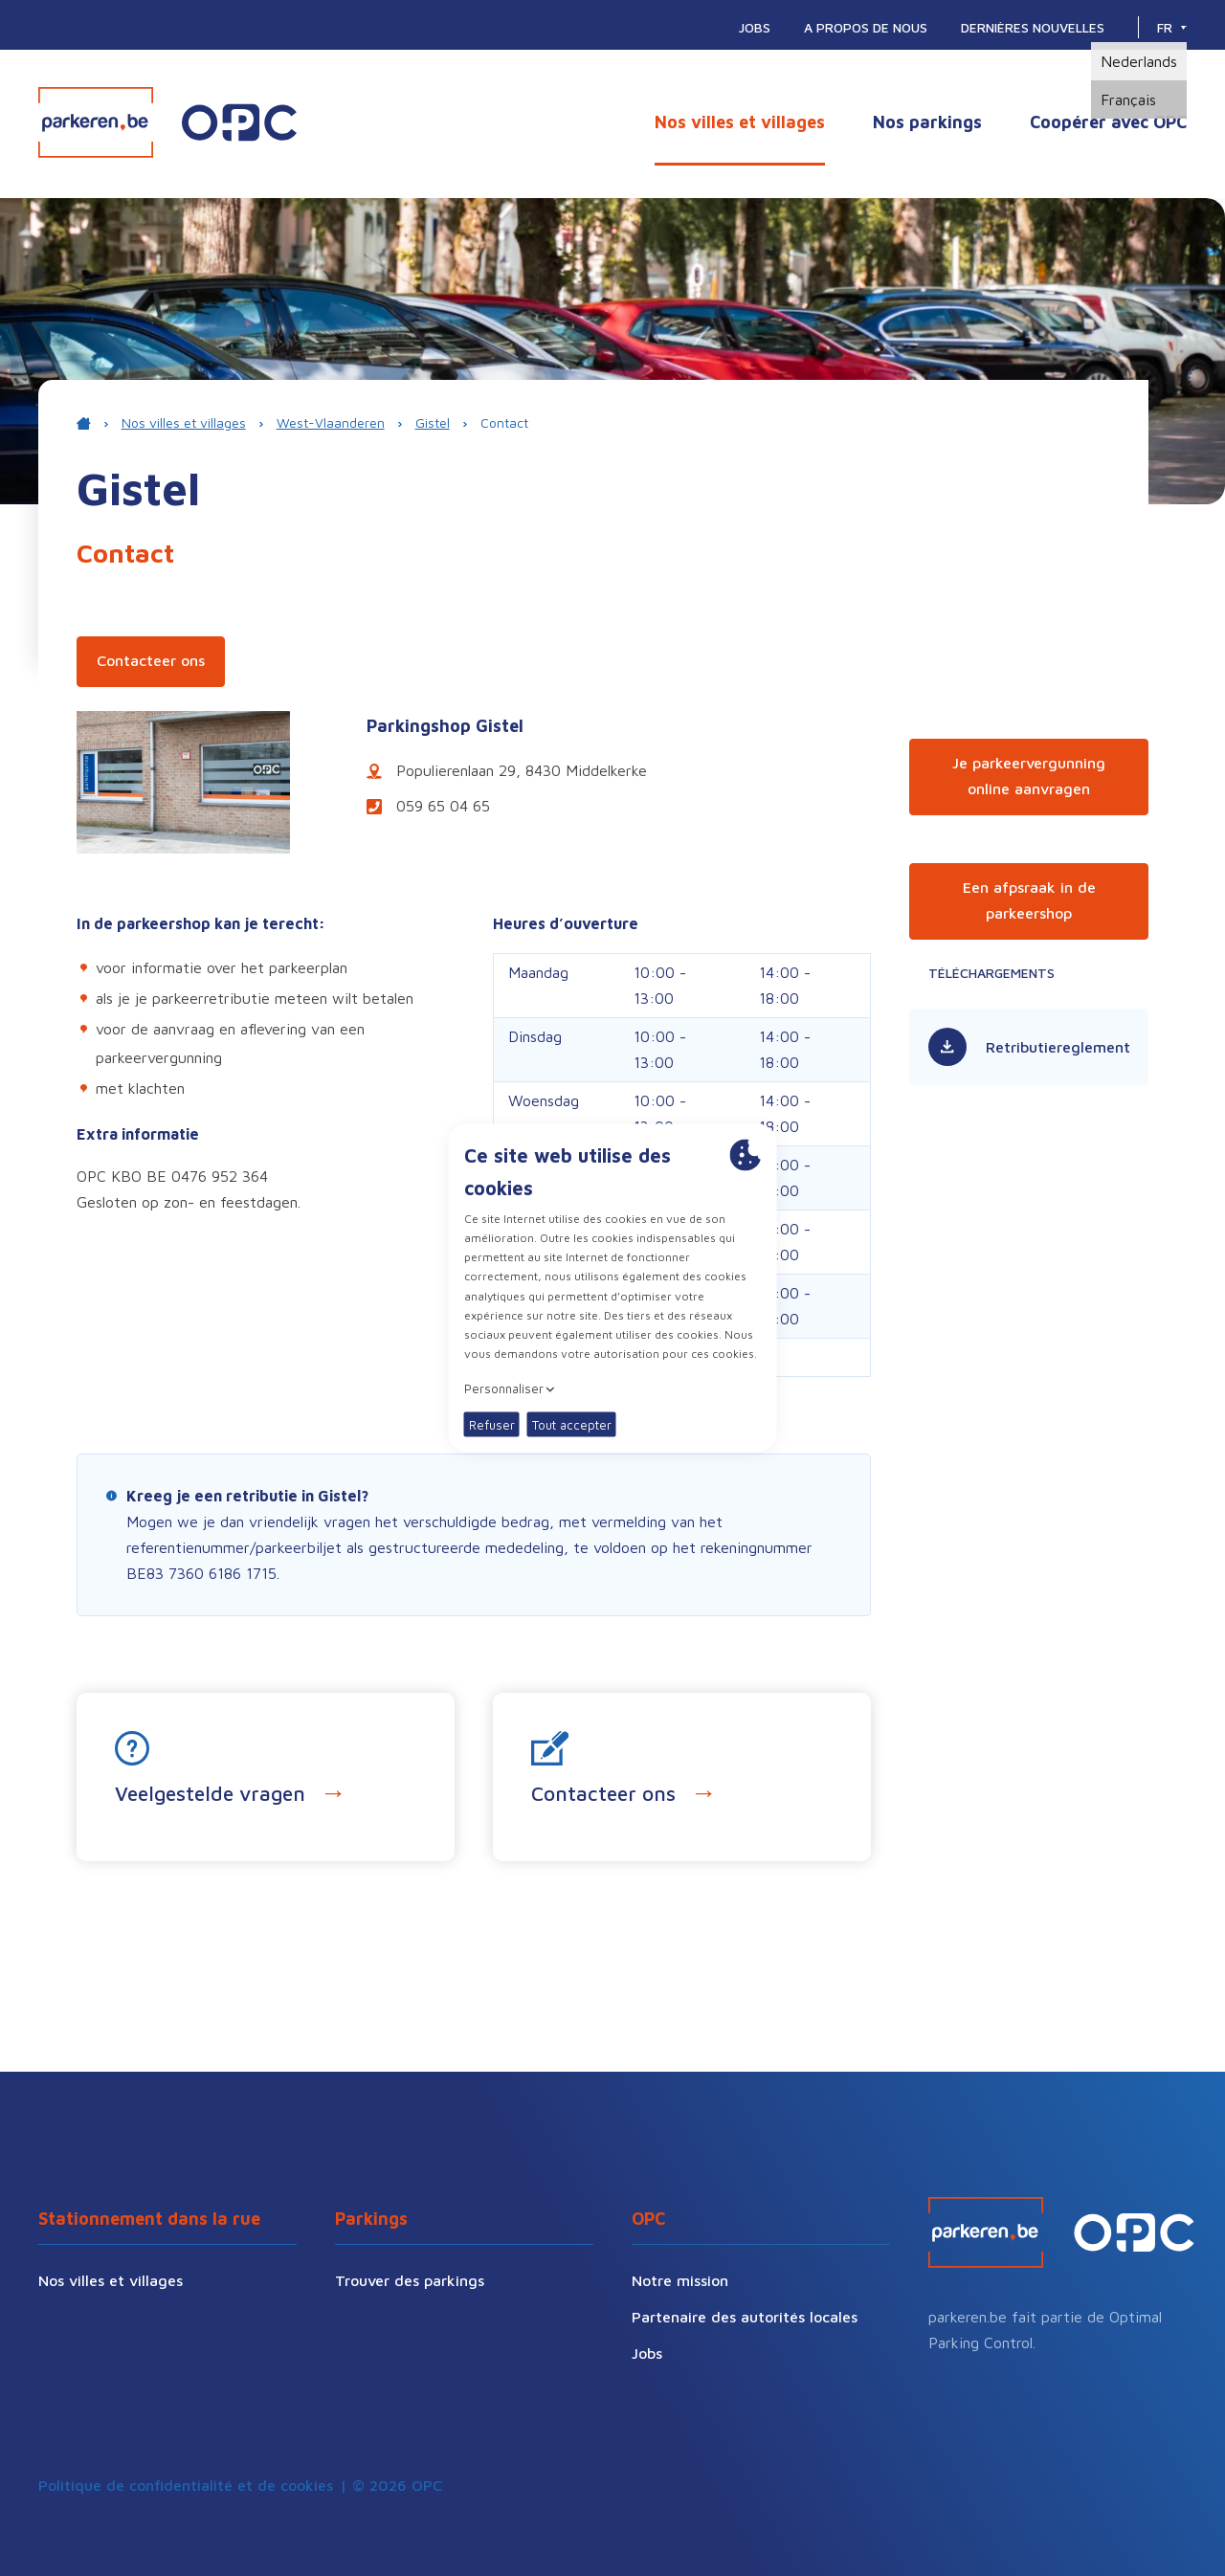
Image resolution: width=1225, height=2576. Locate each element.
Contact (504, 422)
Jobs (754, 27)
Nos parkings (927, 122)
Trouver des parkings (409, 2280)
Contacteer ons (151, 660)
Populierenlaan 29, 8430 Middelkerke (507, 770)
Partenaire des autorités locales (745, 2316)
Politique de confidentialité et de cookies (185, 2485)
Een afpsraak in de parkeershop (1029, 900)
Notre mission (680, 2280)
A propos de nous (865, 27)
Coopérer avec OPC (1108, 122)
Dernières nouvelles (1032, 27)
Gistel (432, 422)
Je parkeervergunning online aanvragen (1028, 775)
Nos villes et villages (740, 122)
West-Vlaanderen (331, 422)
